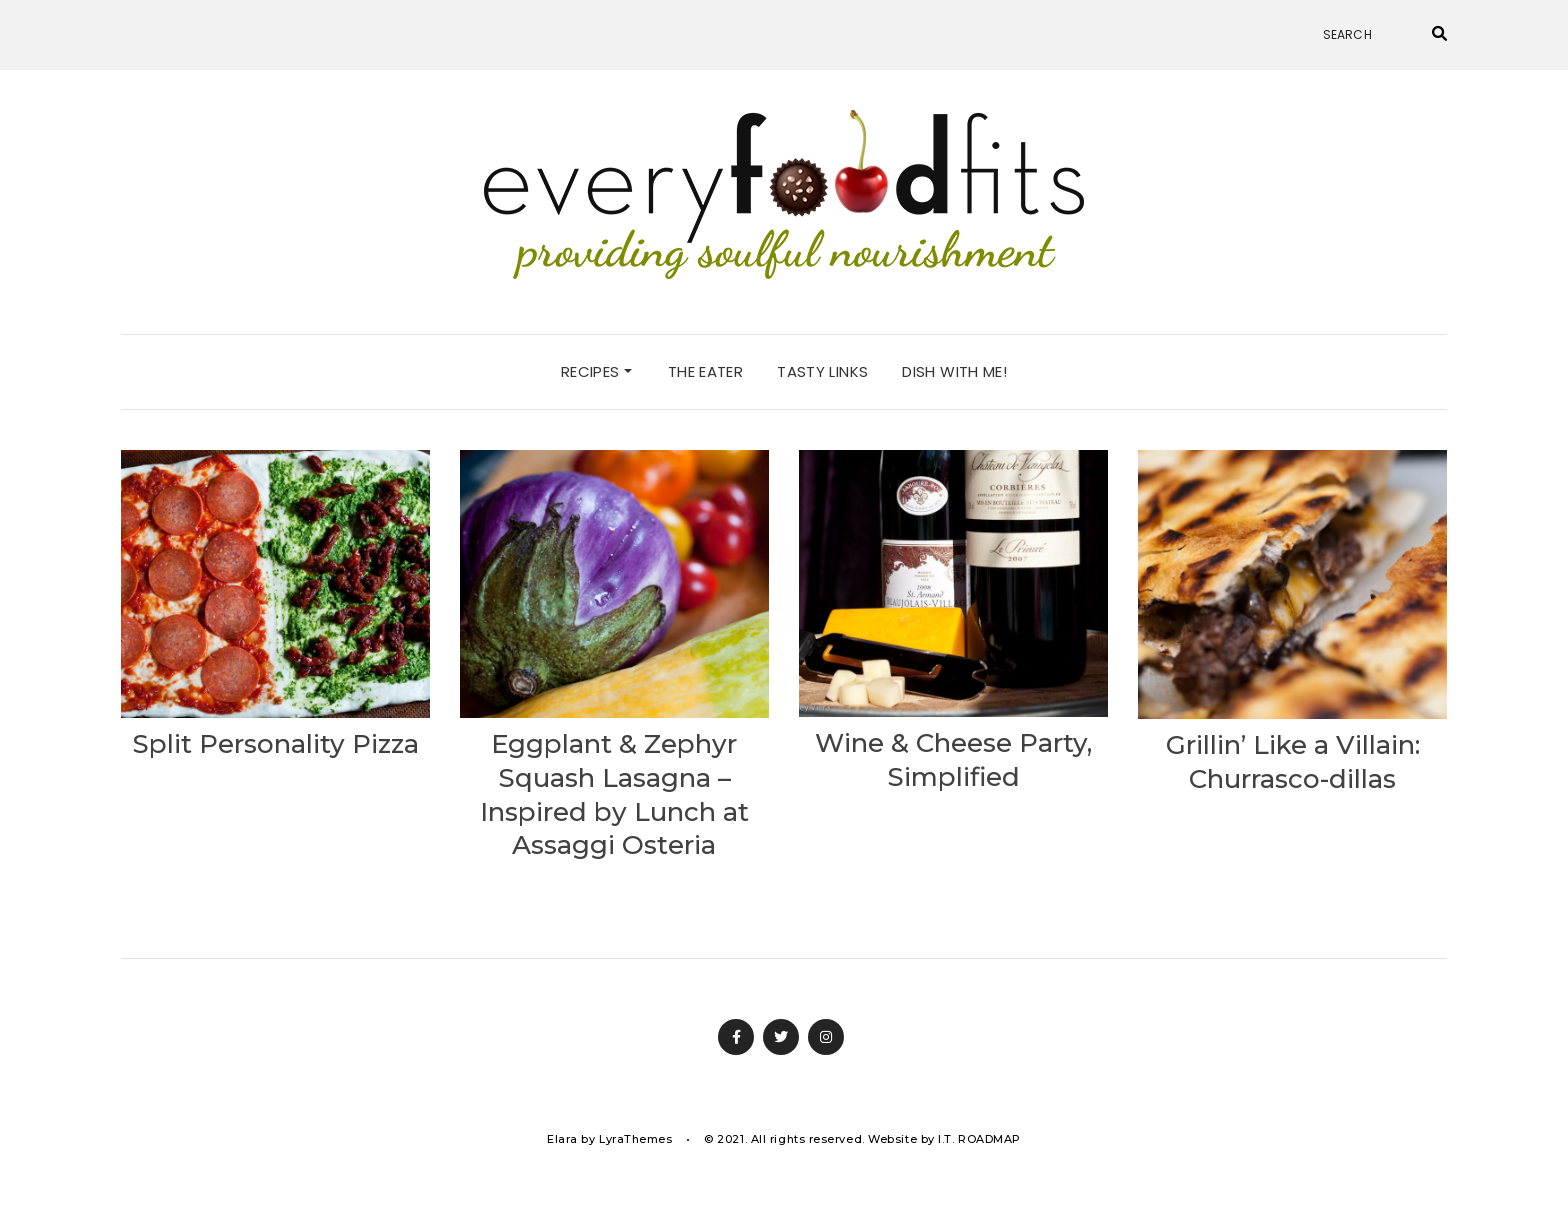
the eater (705, 371)
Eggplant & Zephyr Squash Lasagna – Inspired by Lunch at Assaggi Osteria (614, 794)
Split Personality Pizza (275, 744)
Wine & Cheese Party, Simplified (953, 760)
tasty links (822, 371)
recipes (596, 371)
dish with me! (954, 371)
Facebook (736, 1037)
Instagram (826, 1037)
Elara (562, 1139)
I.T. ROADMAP (979, 1139)
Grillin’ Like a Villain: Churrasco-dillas (1293, 762)
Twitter (781, 1037)
